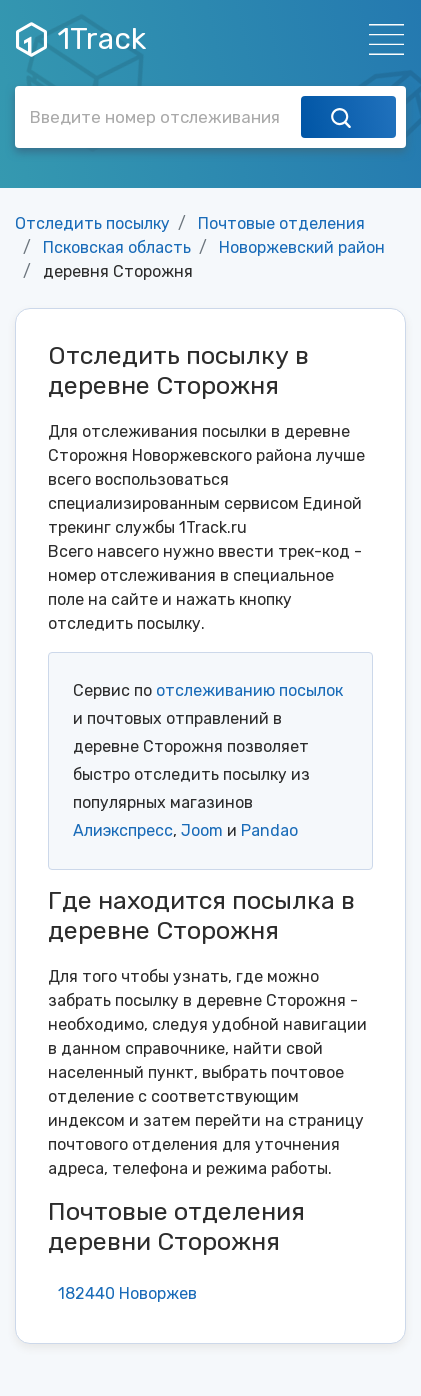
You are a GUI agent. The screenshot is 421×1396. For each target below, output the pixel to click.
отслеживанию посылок (249, 690)
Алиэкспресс (123, 830)
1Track (81, 39)
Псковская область (117, 247)
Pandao (269, 830)
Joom (202, 830)
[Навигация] (380, 39)
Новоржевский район (302, 247)
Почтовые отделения (281, 223)
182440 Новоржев (127, 1293)
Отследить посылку (92, 223)
